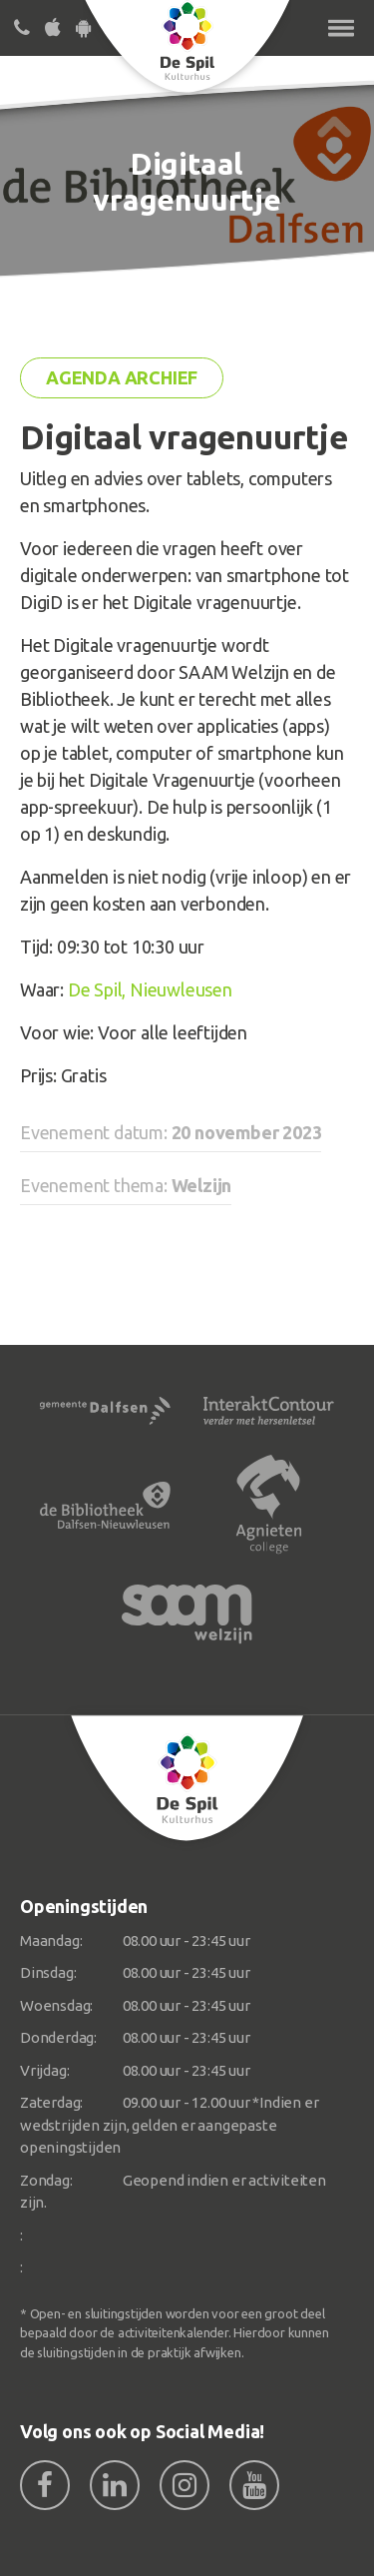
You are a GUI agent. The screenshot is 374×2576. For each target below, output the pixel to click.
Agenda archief (121, 377)
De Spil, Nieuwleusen (150, 989)
